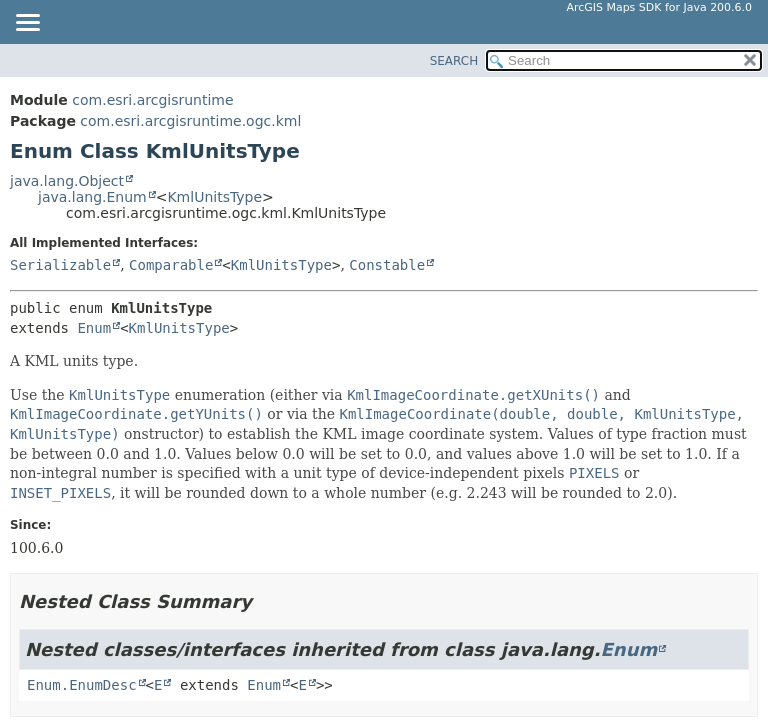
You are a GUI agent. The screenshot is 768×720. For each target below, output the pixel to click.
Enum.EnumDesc (82, 685)
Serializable (60, 265)
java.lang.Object (67, 181)
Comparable (171, 265)
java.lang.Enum (92, 197)
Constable (387, 265)
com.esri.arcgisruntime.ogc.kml (190, 121)
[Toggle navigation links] (27, 24)
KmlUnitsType (214, 197)
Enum (94, 328)
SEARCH (454, 61)
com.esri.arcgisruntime (152, 100)
